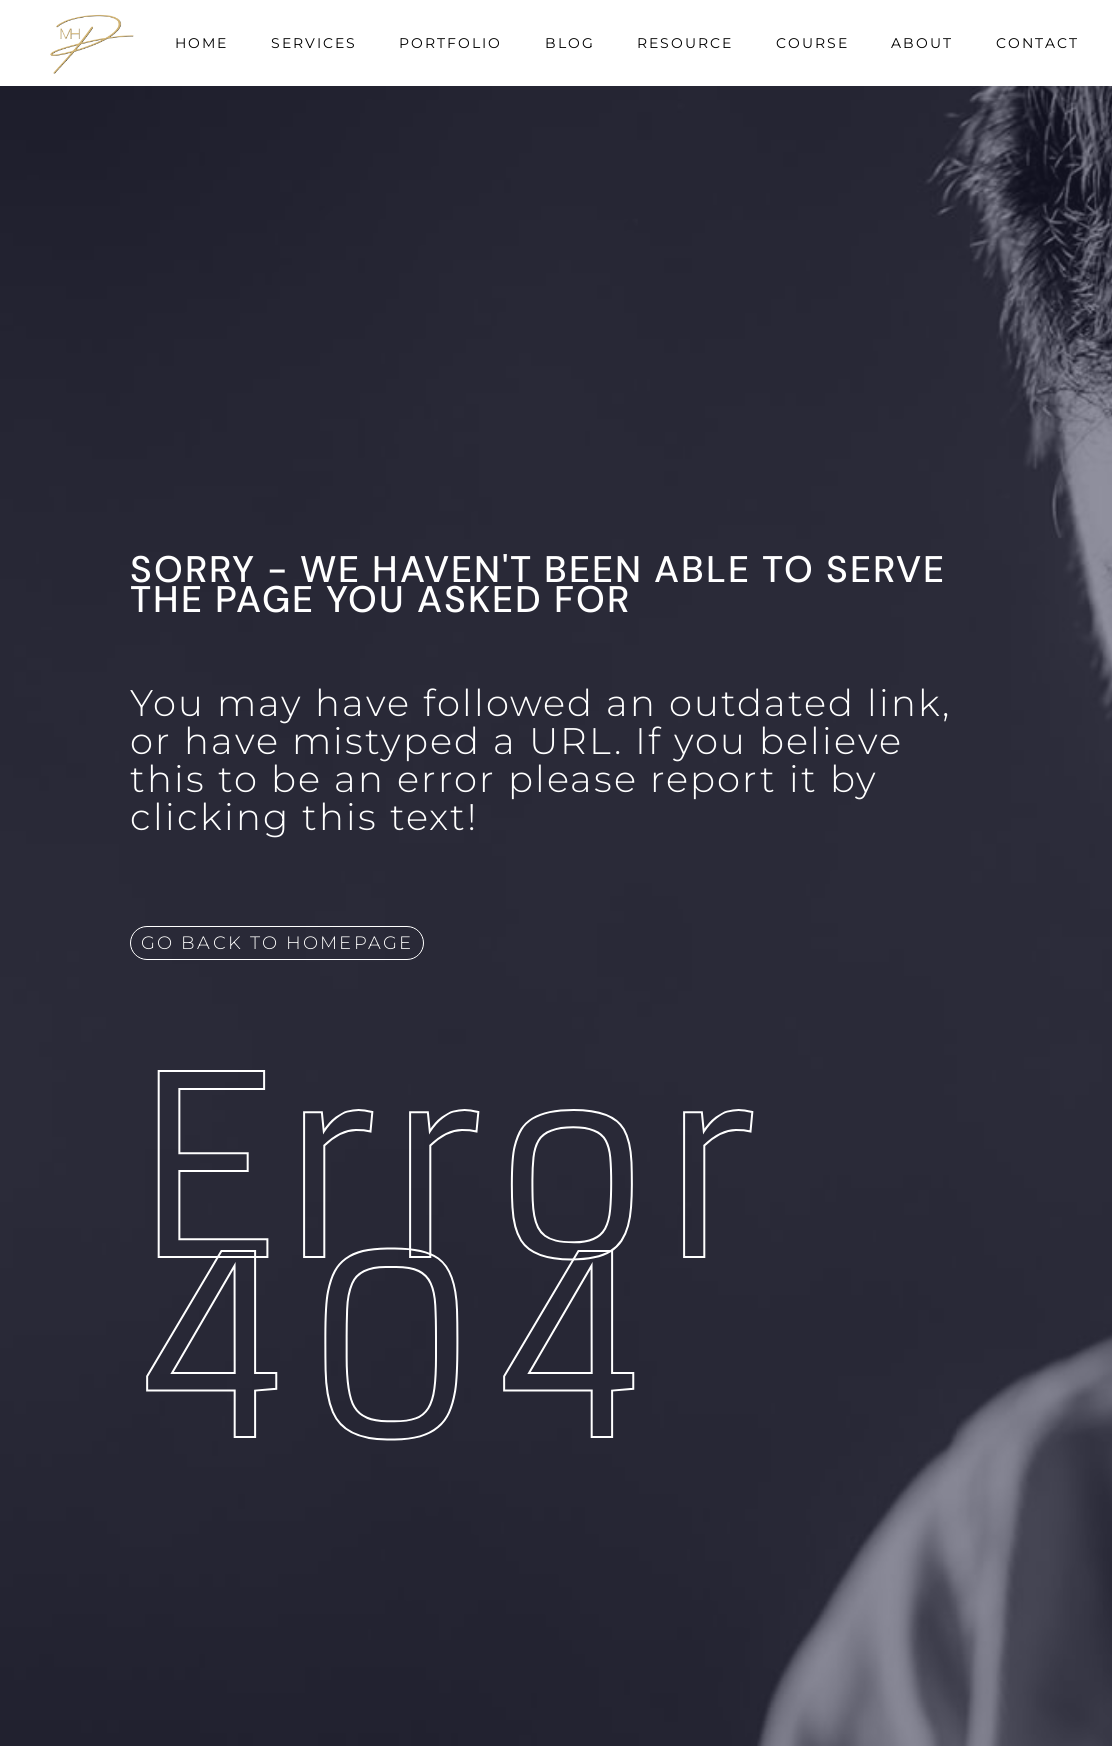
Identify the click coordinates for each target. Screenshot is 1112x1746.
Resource (685, 43)
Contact (1037, 43)
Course (812, 43)
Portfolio (450, 43)
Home (201, 43)
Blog (570, 43)
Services (314, 43)
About (922, 43)
